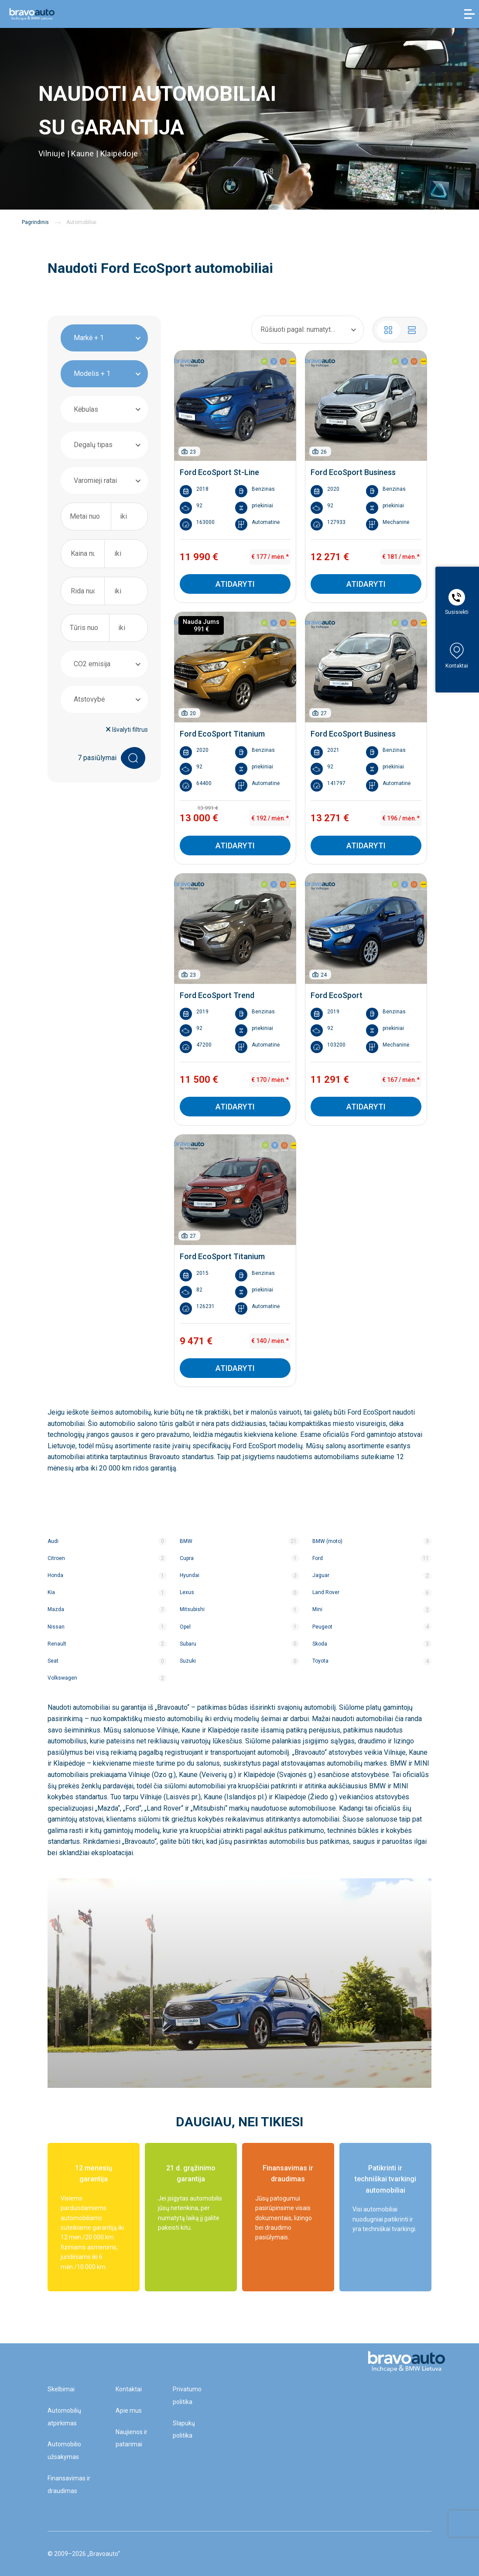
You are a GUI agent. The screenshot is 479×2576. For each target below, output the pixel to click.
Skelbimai (61, 2389)
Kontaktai (129, 2389)
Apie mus (129, 2410)
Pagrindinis (35, 222)
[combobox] (104, 337)
